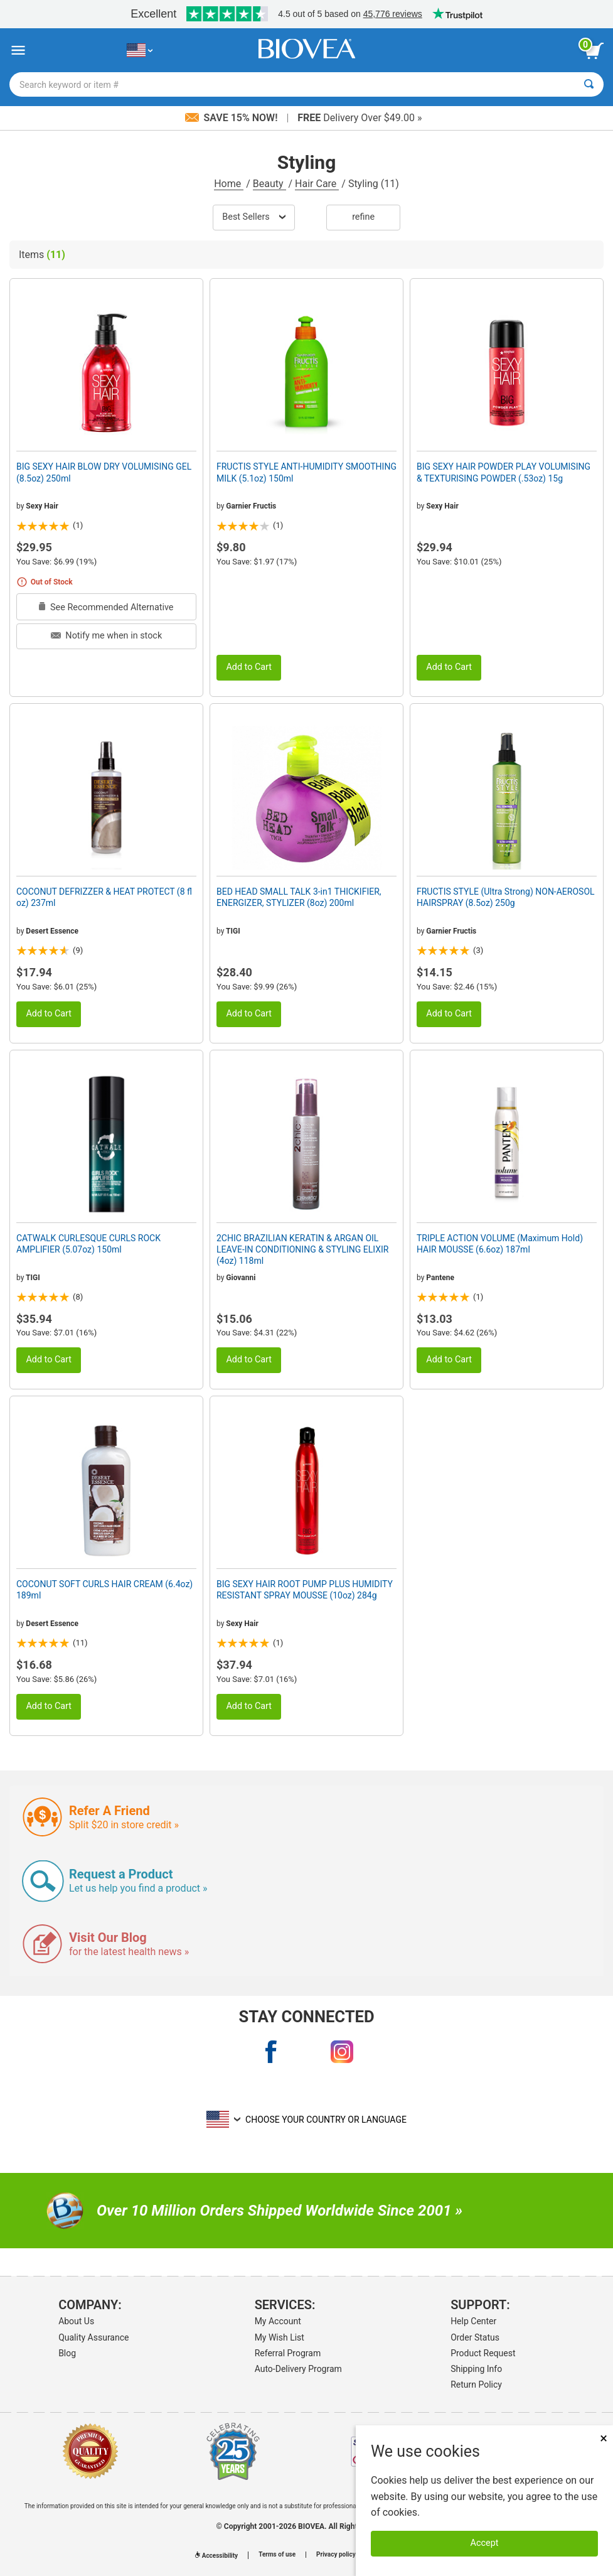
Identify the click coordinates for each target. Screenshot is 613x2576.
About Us (76, 2321)
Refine (363, 217)
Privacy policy (336, 2555)
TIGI (233, 931)
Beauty (269, 184)
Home (228, 184)
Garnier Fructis (251, 506)
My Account (278, 2321)
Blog (67, 2353)
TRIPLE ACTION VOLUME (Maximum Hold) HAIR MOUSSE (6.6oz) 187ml (500, 1243)
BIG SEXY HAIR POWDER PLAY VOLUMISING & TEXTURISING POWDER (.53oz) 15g (503, 472)
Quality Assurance (93, 2337)
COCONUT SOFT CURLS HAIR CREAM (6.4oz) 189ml (104, 1589)
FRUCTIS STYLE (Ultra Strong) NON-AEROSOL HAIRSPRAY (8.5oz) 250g (506, 897)
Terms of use (277, 2555)
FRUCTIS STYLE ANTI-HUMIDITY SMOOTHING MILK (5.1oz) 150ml (306, 472)
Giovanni (240, 1277)
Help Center (473, 2321)
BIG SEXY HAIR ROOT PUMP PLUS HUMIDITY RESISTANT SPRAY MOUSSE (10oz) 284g (304, 1589)
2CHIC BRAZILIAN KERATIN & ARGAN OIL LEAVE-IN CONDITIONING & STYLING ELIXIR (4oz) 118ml (302, 1249)
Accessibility (216, 2555)
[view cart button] (594, 51)
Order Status (474, 2337)
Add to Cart (249, 667)
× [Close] (603, 2438)
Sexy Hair (42, 506)
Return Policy (476, 2384)
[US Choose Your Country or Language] (140, 50)
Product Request (482, 2353)
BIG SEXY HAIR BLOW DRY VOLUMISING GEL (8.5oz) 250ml (103, 472)
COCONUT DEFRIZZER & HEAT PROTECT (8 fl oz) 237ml (104, 897)
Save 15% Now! (232, 118)
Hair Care (317, 184)
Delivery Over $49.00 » (359, 118)
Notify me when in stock (106, 635)
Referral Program (288, 2353)
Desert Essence (52, 931)
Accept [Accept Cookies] (485, 2543)
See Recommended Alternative (106, 607)
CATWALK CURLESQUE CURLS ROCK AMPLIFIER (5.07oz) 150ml (88, 1243)
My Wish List (279, 2337)
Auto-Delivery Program (298, 2369)
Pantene (440, 1277)
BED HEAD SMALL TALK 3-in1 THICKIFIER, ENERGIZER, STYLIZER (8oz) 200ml (298, 897)
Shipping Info (476, 2369)
